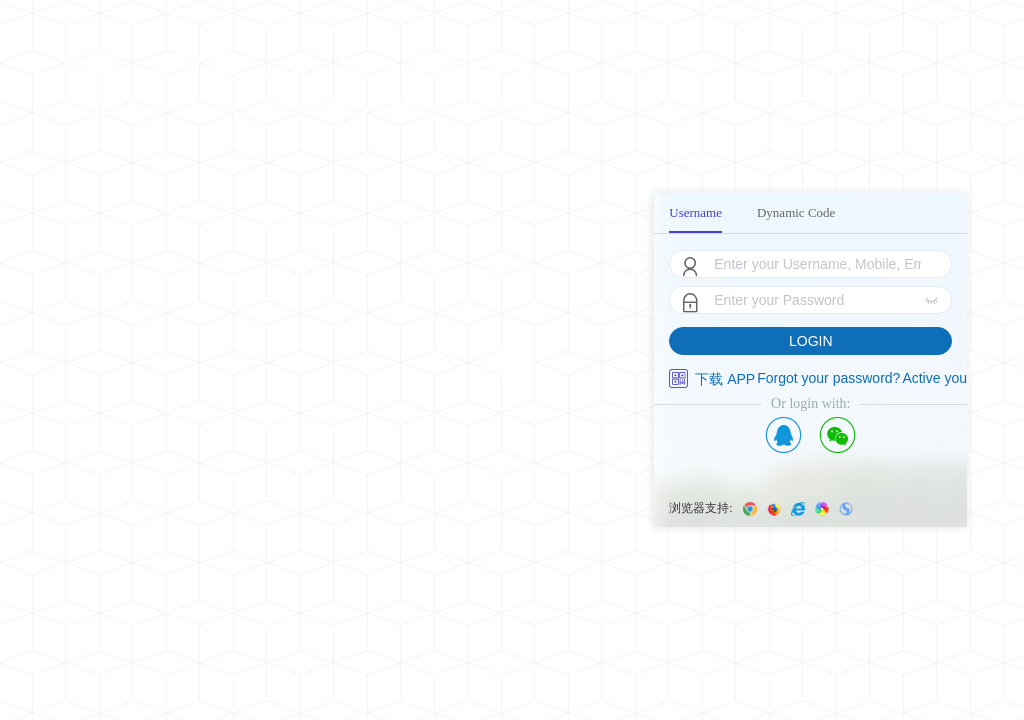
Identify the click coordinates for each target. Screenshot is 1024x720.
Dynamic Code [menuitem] (796, 212)
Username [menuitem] (695, 212)
